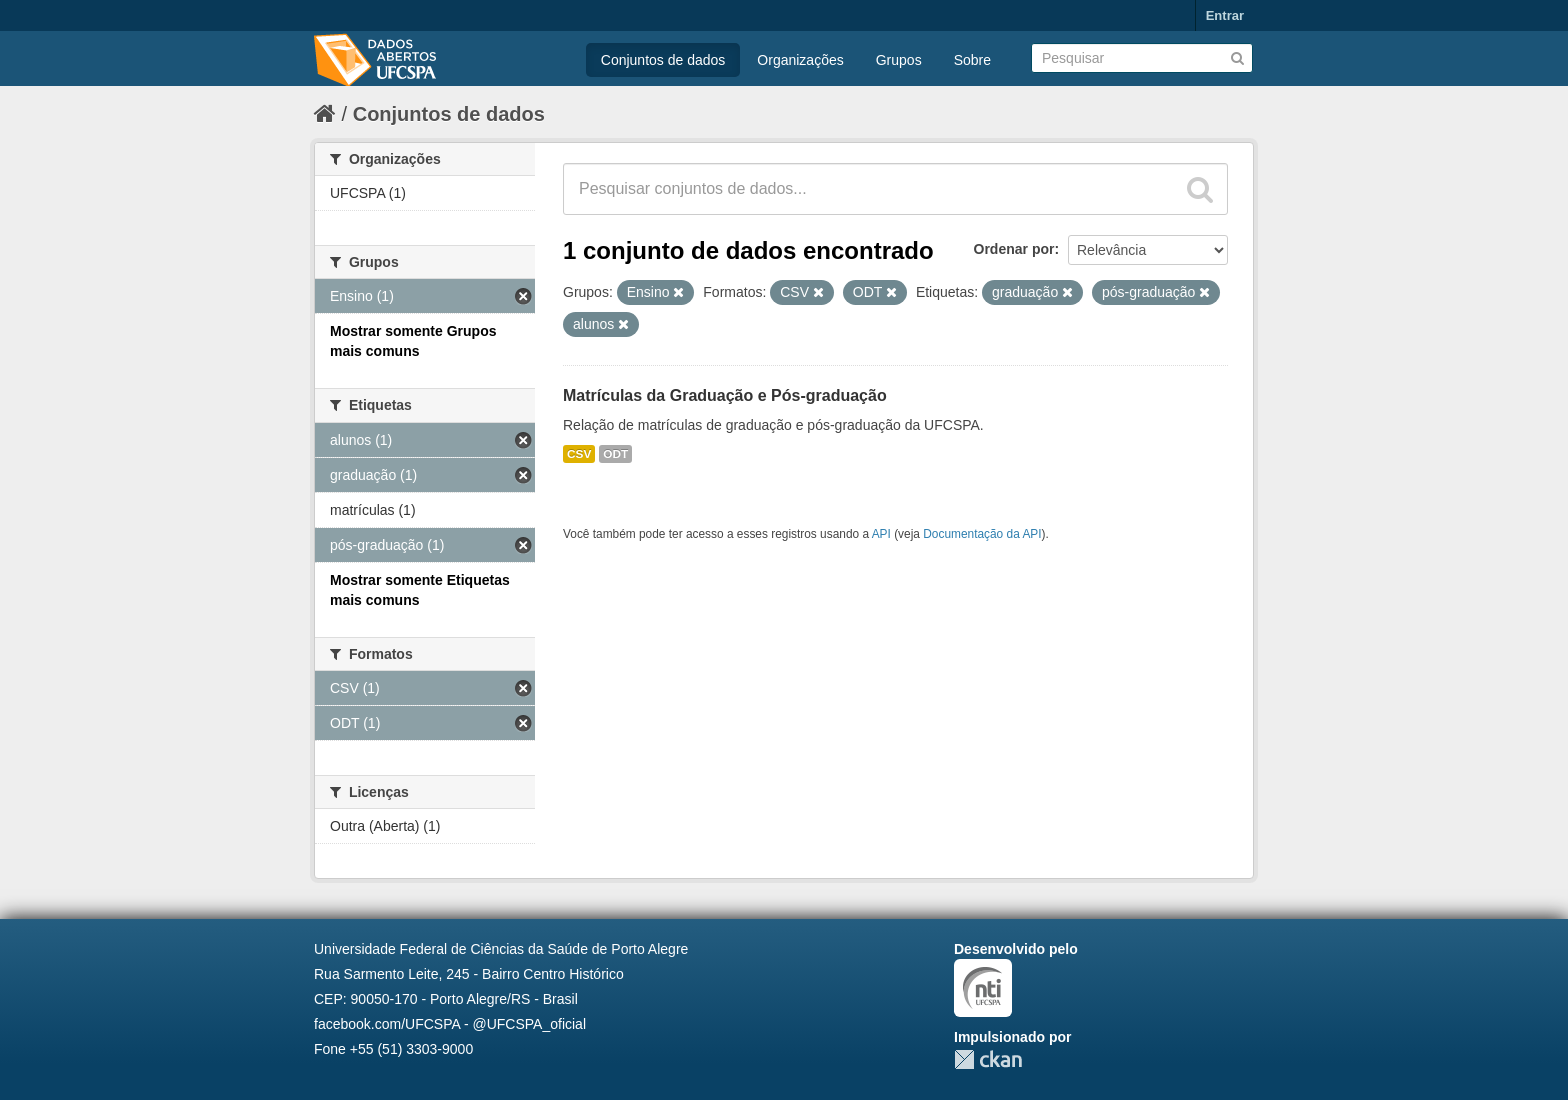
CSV (579, 454)
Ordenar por (1014, 249)
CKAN (988, 1059)
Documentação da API (982, 534)
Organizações (800, 60)
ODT (615, 454)
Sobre (972, 60)
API (881, 534)
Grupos (899, 60)
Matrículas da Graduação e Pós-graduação (725, 395)
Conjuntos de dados (663, 60)
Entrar (1225, 15)
